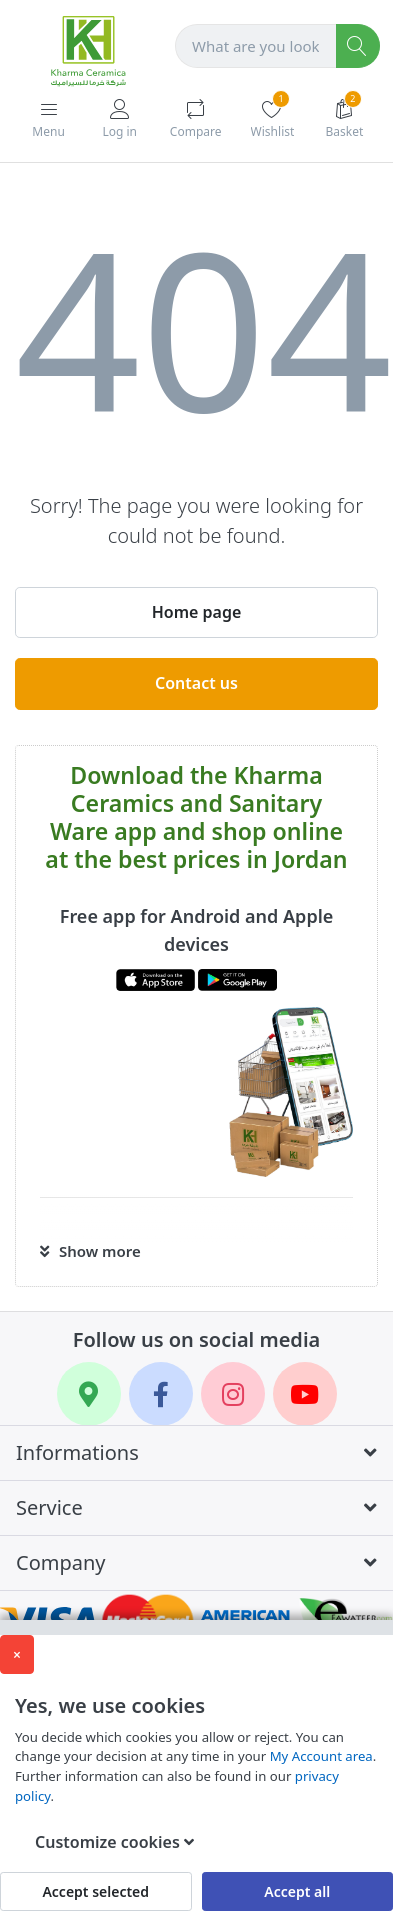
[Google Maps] (89, 1394)
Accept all (297, 1891)
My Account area (321, 1756)
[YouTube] (305, 1394)
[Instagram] (233, 1394)
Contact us (196, 683)
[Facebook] (161, 1394)
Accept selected (95, 1891)
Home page (197, 612)
